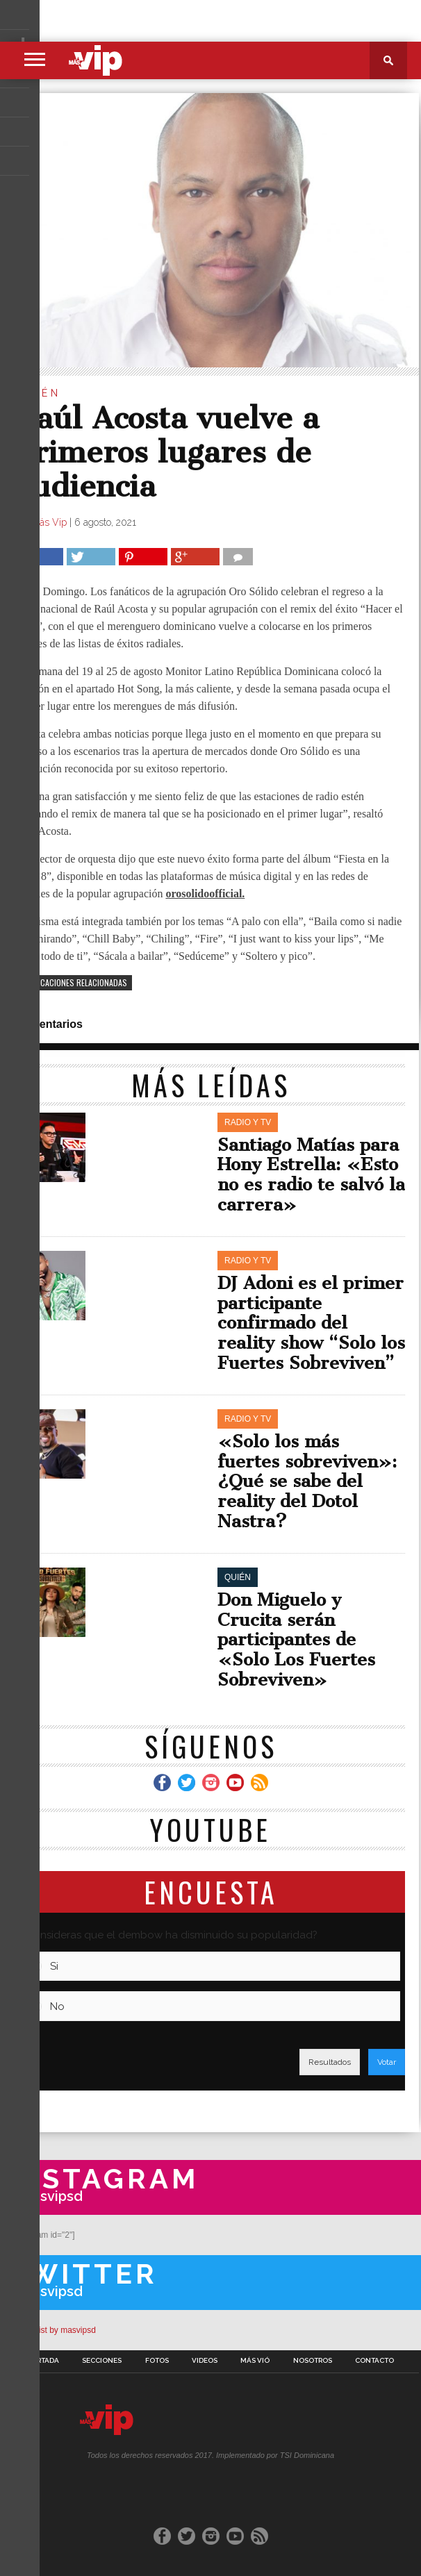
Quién (38, 393)
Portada (43, 2360)
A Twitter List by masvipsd (48, 2330)
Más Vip (49, 522)
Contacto (374, 2360)
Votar (386, 2062)
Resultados (329, 2062)
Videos (204, 2360)
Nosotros (312, 2360)
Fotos (157, 2360)
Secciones (102, 2360)
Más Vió (255, 2360)
